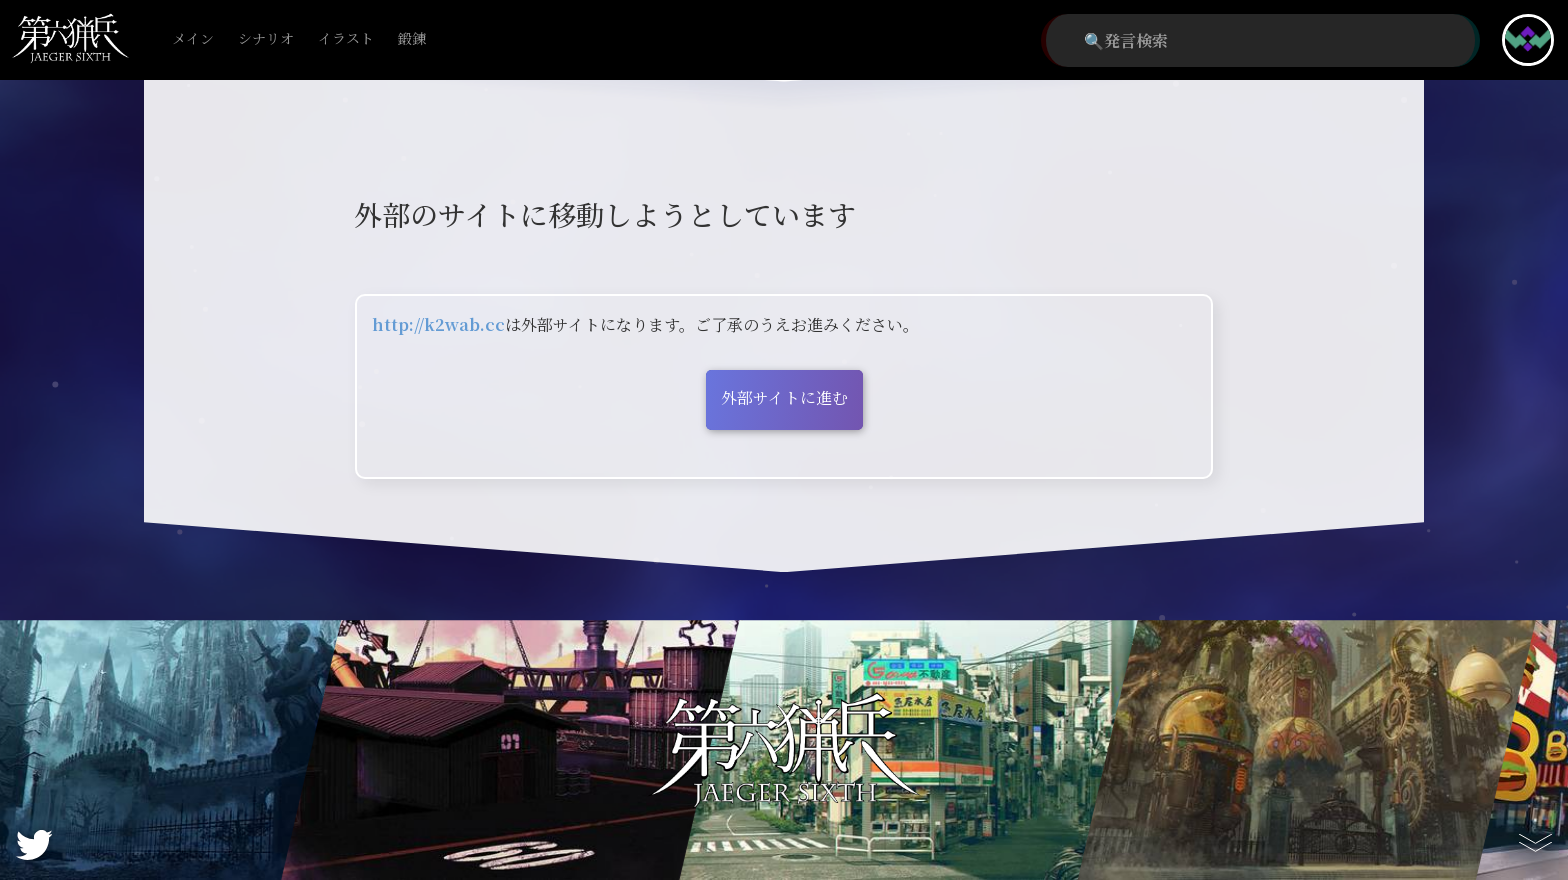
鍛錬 (412, 39)
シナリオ (266, 39)
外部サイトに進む (784, 397)
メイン (193, 39)
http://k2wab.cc (438, 324)
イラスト (346, 39)
